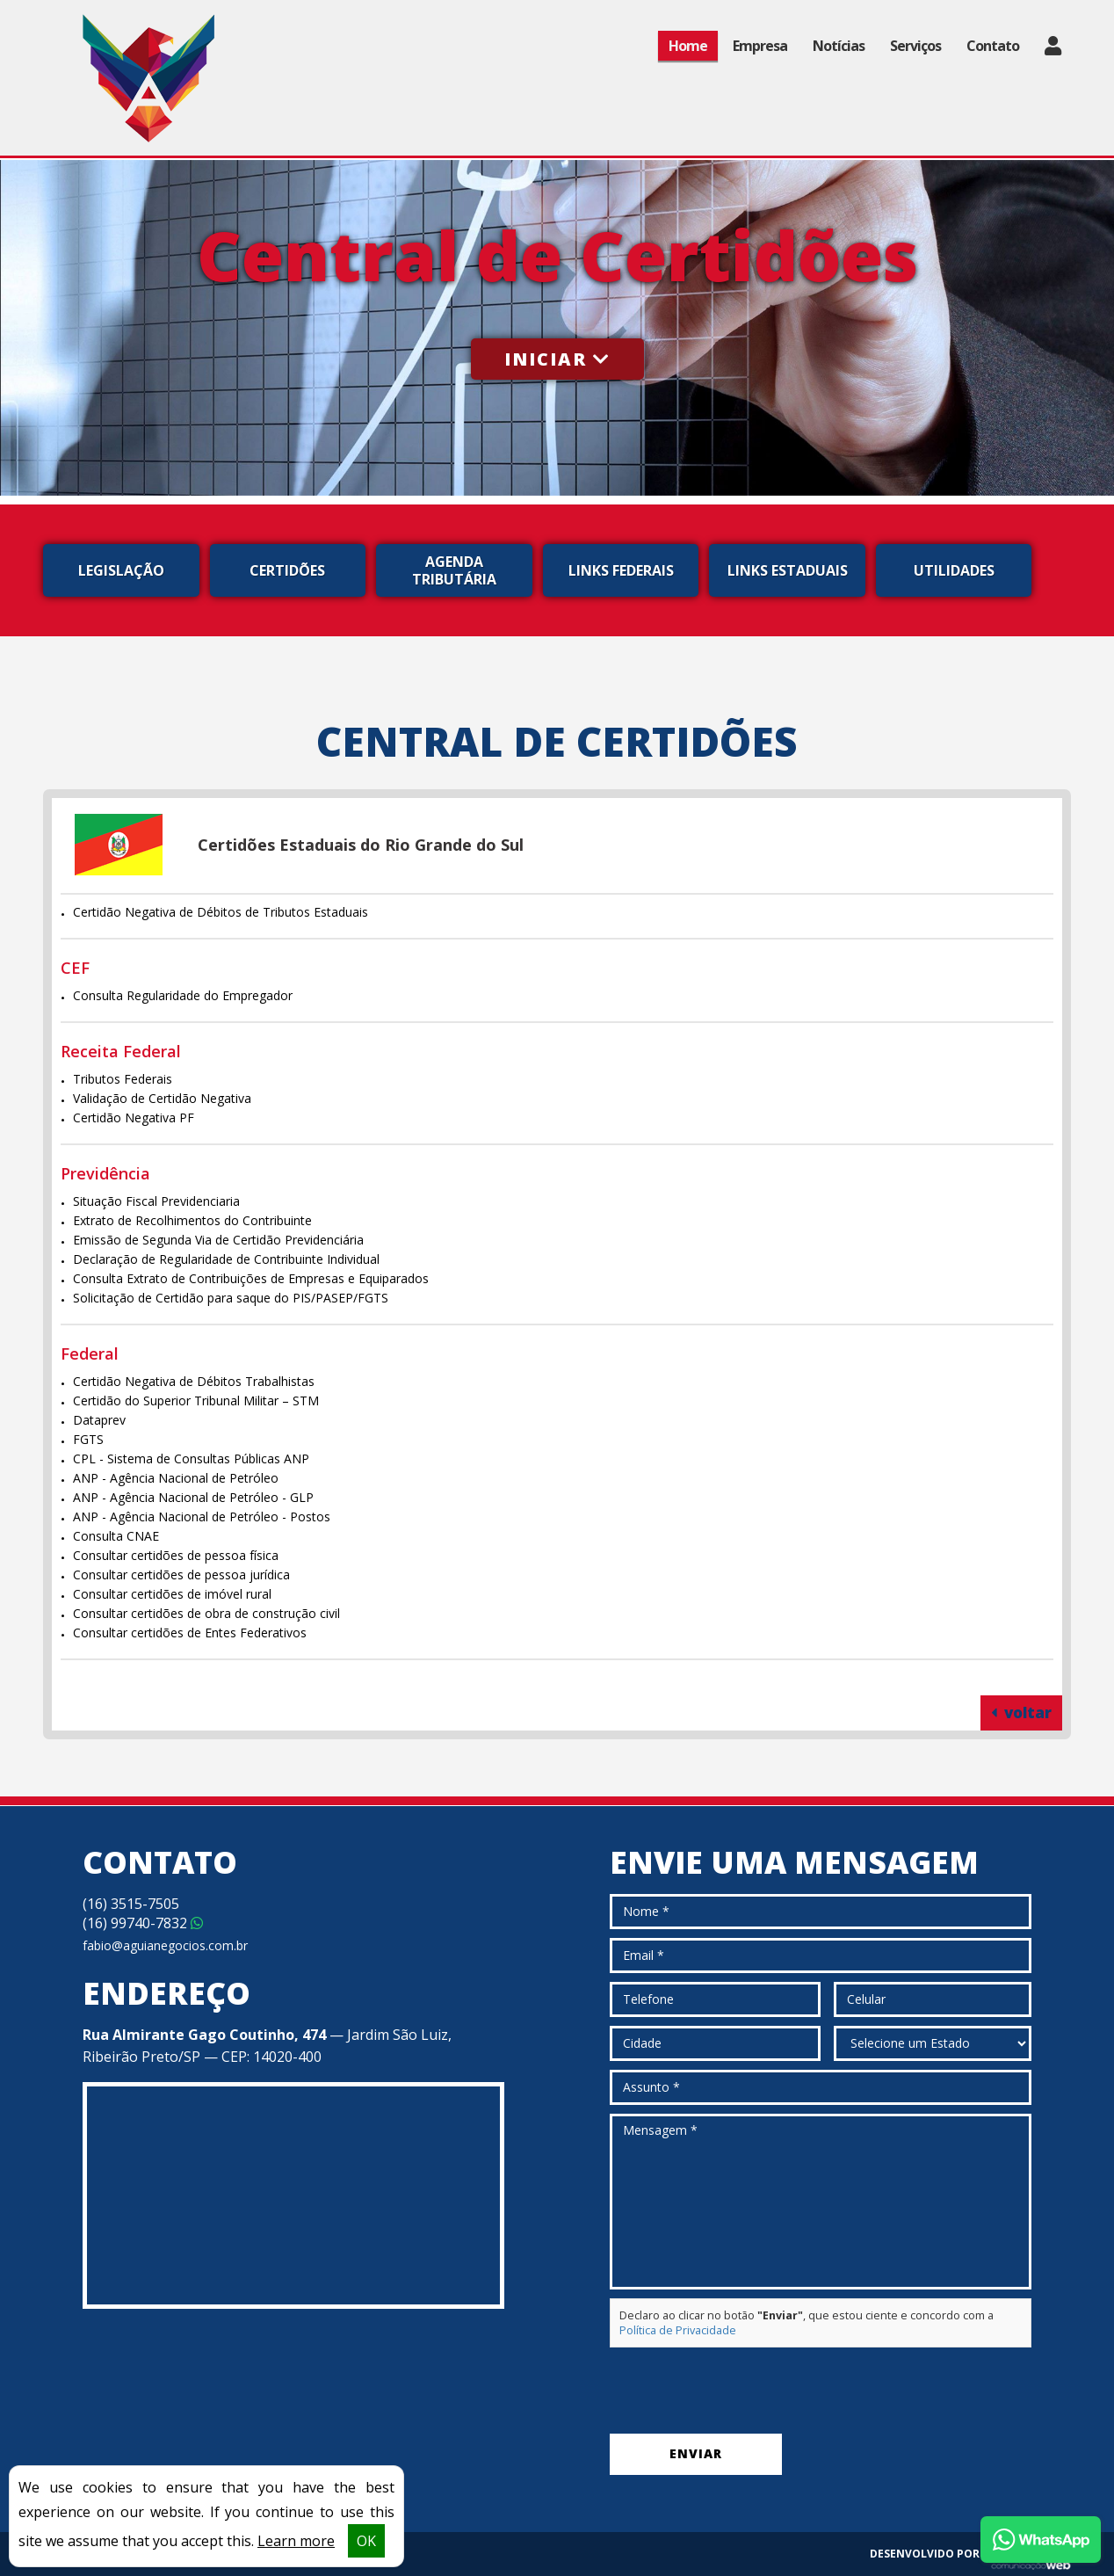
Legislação (121, 570)
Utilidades (954, 570)
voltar (1021, 1712)
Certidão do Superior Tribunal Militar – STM (196, 1400)
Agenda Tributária (454, 570)
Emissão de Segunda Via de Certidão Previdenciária (218, 1239)
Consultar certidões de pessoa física (175, 1555)
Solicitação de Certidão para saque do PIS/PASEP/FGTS (230, 1297)
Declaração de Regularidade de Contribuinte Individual (226, 1259)
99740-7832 (143, 1923)
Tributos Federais (122, 1078)
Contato (992, 45)
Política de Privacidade (677, 2330)
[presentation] (743, 2390)
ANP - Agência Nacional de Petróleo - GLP (193, 1497)
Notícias (838, 45)
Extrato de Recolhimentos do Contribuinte (192, 1220)
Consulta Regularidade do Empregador (183, 995)
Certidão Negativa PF (133, 1117)
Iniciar (557, 359)
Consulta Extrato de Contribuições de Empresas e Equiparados (251, 1278)
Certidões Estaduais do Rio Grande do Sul (361, 844)
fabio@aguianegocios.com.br (165, 1945)
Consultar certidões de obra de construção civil (206, 1613)
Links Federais (621, 570)
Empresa (760, 45)
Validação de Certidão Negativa (162, 1098)
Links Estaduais (787, 570)
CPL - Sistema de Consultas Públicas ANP (191, 1458)
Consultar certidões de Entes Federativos (190, 1632)
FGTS (88, 1439)
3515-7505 (131, 1903)
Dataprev (99, 1419)
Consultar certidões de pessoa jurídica (181, 1574)
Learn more (296, 2541)
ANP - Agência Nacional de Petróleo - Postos (201, 1516)
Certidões (287, 570)
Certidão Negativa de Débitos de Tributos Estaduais (220, 911)
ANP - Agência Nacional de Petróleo (175, 1477)
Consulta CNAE (116, 1535)
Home (688, 45)
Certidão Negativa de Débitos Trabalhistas (194, 1381)
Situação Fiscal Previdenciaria (156, 1201)
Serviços (915, 45)
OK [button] (366, 2541)
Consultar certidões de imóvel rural (172, 1594)
